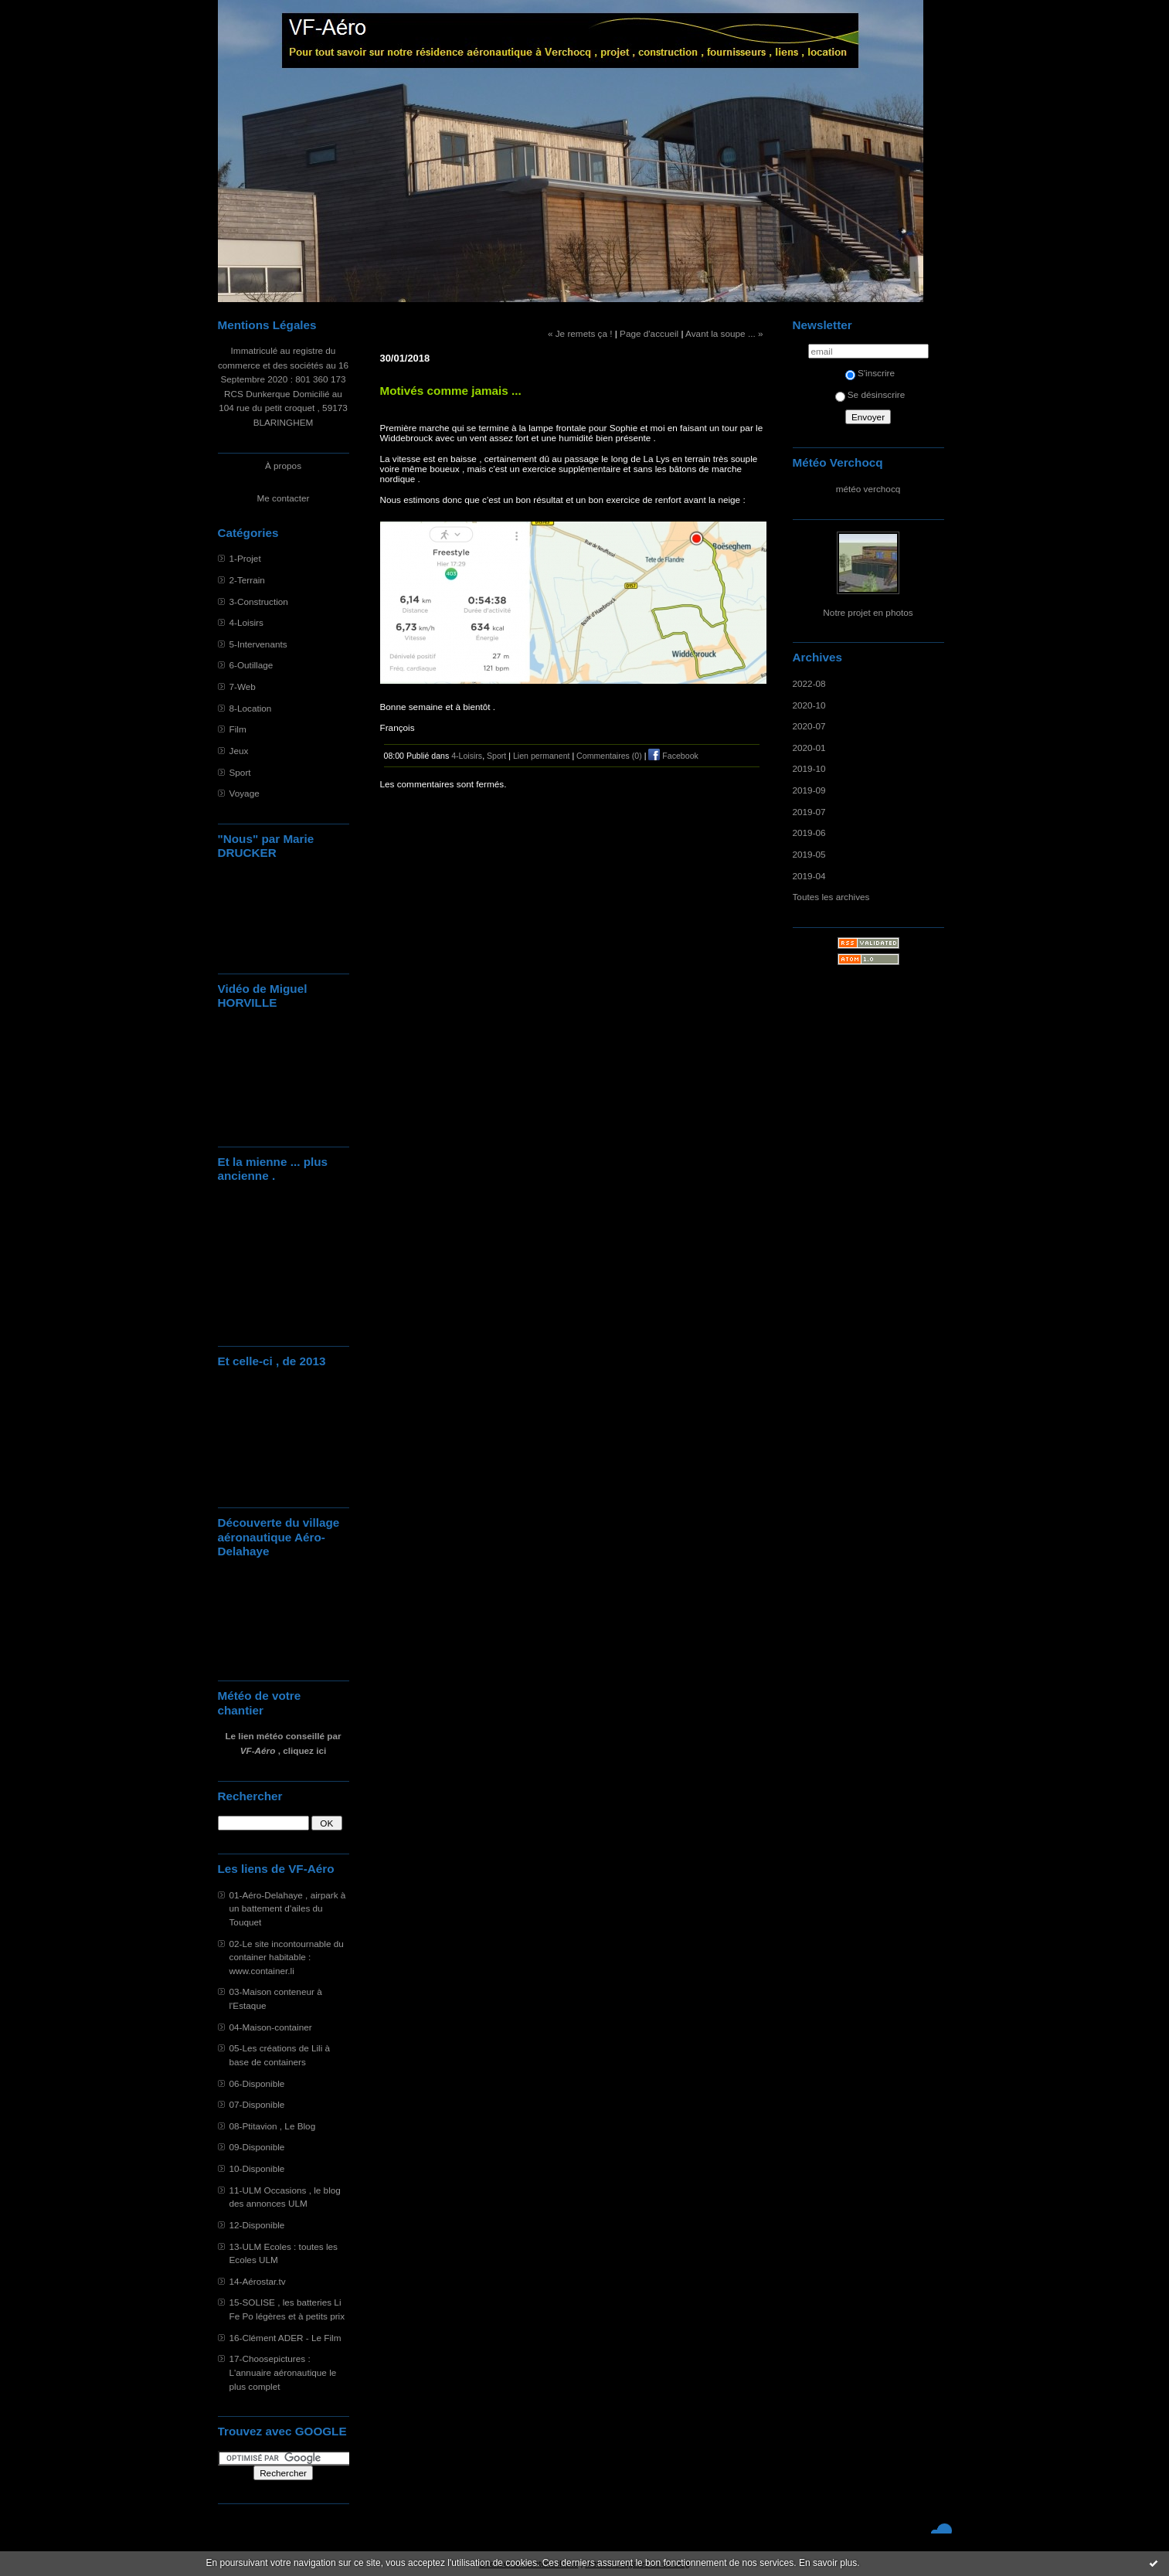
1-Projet (245, 558)
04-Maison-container (270, 2027)
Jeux (239, 751)
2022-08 (809, 683)
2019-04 (809, 876)
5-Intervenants (258, 644)
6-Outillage (251, 665)
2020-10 (809, 705)
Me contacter (283, 498)
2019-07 (809, 812)
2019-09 (809, 790)
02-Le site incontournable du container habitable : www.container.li (286, 1957)
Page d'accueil (649, 333)
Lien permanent (541, 755)
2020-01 (809, 748)
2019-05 (809, 854)
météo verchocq (868, 489)
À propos (283, 465)
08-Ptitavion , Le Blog (272, 2126)
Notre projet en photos (867, 612)
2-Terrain (247, 580)
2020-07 (809, 726)
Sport (240, 772)
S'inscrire (870, 373)
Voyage (244, 793)
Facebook (673, 755)
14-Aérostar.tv (257, 2281)
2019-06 (809, 833)
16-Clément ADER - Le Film (285, 2338)
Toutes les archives (831, 897)
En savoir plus (828, 2562)
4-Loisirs (246, 622)
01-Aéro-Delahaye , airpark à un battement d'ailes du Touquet (287, 1908)
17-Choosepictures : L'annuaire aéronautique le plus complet (283, 2372)
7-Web (242, 686)
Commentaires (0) (609, 755)
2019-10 (809, 768)
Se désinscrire (870, 394)
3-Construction (258, 601)
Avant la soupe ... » (724, 333)
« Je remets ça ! (580, 333)
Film (237, 729)
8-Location (250, 708)
